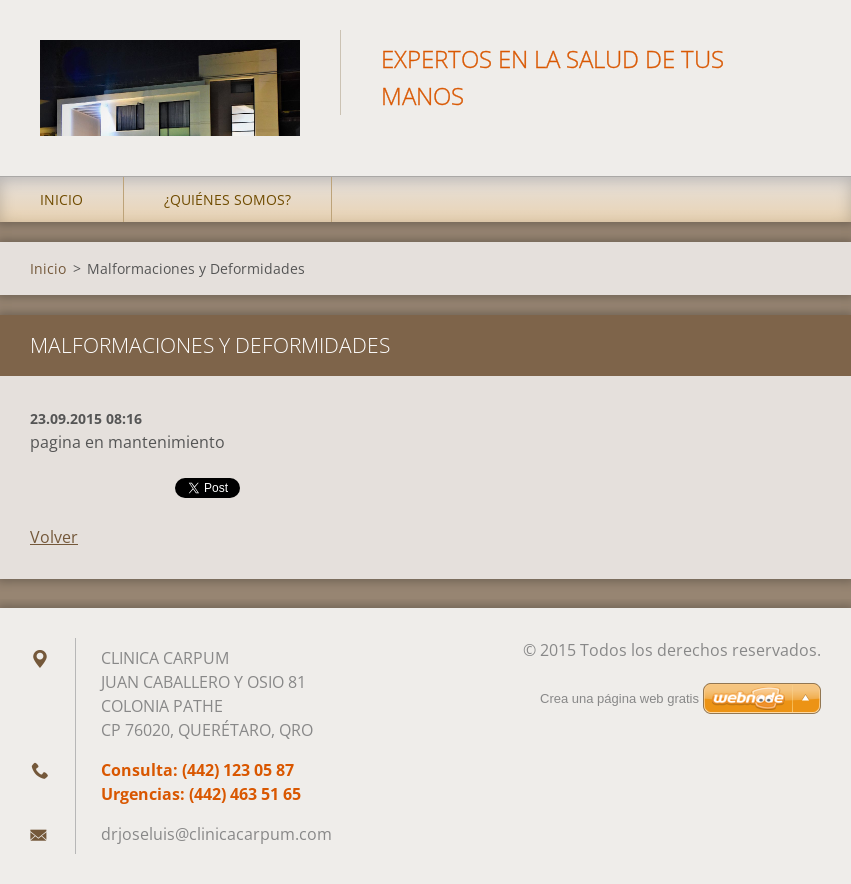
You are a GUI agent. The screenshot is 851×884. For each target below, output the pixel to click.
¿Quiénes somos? (227, 199)
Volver (54, 537)
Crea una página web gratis (619, 698)
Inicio (61, 199)
